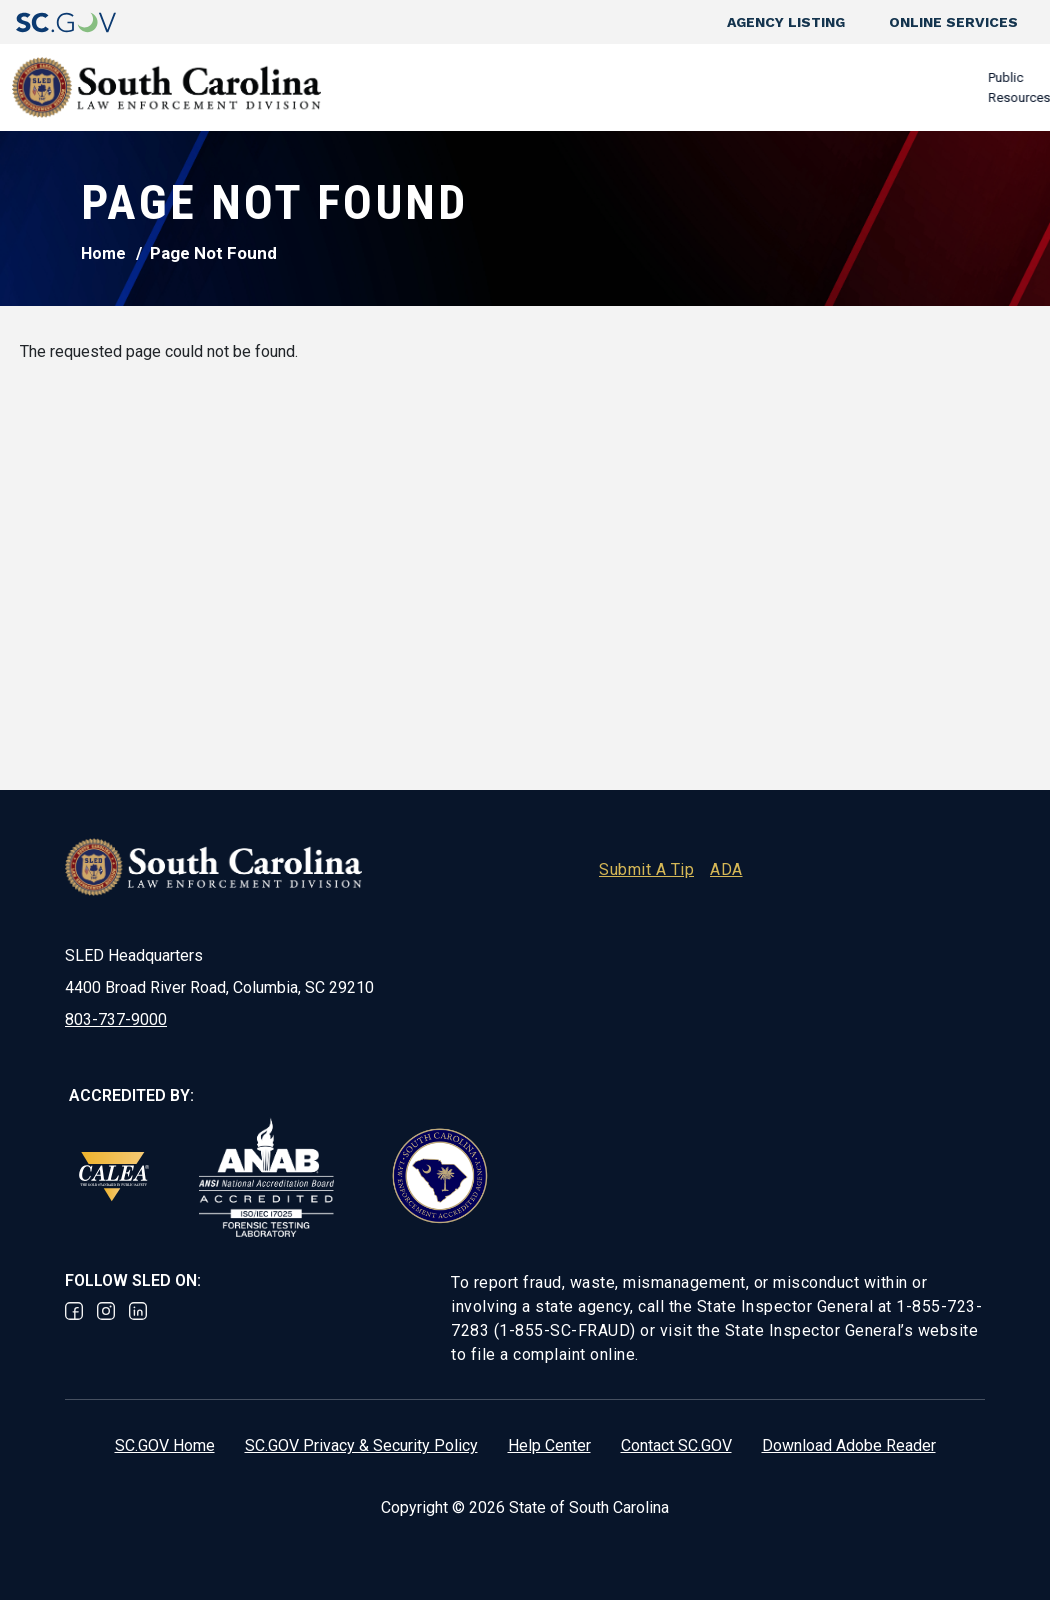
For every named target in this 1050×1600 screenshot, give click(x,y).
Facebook (74, 1311)
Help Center (549, 1445)
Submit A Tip (646, 869)
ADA (726, 869)
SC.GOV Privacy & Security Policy (361, 1445)
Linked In (138, 1311)
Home (103, 253)
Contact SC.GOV (676, 1445)
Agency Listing (786, 22)
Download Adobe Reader (849, 1445)
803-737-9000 (116, 1019)
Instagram (106, 1311)
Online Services (953, 22)
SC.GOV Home (165, 1445)
